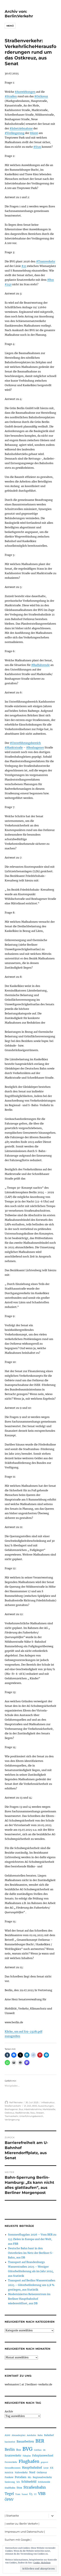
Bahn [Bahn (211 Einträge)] (40, 2435)
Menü (10, 25)
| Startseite (12, 2515)
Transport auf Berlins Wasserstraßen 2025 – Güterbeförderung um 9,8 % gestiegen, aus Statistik (31, 2285)
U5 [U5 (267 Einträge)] (31, 2494)
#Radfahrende (40, 665)
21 (25, 2105)
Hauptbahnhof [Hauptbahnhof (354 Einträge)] (32, 2467)
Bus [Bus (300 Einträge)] (18, 2449)
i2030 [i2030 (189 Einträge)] (45, 2468)
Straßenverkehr (13, 2105)
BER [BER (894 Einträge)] (39, 2441)
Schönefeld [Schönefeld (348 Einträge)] (28, 2481)
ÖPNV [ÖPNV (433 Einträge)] (9, 2499)
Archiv (9, 2411)
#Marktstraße (14, 747)
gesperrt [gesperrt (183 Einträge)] (44, 2462)
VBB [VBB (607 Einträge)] (41, 2493)
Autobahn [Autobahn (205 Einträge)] (31, 2435)
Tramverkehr (11, 2116)
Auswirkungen (46, 2105)
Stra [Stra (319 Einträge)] (19, 2487)
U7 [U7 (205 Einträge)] (35, 2494)
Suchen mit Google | (18, 2539)
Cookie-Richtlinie (42, 2562)
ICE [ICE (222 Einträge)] (51, 2468)
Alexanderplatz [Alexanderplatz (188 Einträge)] (18, 2435)
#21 (23, 266)
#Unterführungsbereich (25, 743)
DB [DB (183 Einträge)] (44, 2450)
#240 (8, 284)
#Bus (50, 279)
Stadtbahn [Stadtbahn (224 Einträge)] (10, 2488)
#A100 (34, 133)
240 (29, 2105)
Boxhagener (11, 2109)
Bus (21, 2109)
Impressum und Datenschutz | (25, 2531)
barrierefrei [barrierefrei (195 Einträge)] (10, 2442)
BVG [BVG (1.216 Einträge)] (27, 2449)
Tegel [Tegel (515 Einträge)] (9, 2494)
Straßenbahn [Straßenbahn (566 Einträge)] (34, 2487)
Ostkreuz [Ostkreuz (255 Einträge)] (42, 2472)
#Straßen (11, 96)
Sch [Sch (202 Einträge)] (18, 2482)
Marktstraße (49, 2109)
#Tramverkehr (45, 261)
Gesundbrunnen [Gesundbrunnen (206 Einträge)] (12, 2468)
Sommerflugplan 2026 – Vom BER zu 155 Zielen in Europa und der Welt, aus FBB (32, 2239)
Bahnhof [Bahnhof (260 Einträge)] (49, 2435)
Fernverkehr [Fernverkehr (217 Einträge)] (11, 2462)
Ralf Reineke (16, 2102)
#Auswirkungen (25, 91)
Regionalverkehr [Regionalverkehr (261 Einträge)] (42, 2477)
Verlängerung (12, 2119)
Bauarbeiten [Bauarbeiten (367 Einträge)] (25, 2441)
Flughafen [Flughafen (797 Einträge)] (29, 2461)
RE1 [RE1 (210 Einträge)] (29, 2477)
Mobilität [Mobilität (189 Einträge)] (9, 2473)
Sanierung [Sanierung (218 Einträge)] (10, 2482)
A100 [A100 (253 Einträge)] (7, 2435)
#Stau (37, 146)
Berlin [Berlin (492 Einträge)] (10, 2449)
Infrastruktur (47, 2102)
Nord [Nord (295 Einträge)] (32, 2472)
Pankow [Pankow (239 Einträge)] (9, 2477)
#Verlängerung (14, 133)
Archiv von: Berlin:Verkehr (19, 13)
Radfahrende (22, 2112)
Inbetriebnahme (33, 2109)
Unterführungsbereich (31, 2116)
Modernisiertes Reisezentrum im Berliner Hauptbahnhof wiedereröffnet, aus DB (29, 2299)
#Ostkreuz (41, 96)
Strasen (40, 2112)
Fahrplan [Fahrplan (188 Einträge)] (27, 2456)
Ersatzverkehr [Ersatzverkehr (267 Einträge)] (13, 2455)
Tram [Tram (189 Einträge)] (17, 2494)
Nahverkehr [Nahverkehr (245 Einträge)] (21, 2472)
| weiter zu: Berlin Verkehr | (22, 2523)
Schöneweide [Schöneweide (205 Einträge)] (44, 2482)
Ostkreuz (9, 2112)
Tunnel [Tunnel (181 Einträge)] (25, 2494)
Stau (32, 2112)
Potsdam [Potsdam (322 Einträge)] (20, 2477)
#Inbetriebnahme (21, 128)
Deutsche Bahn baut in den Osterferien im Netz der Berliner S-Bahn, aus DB (30, 2253)
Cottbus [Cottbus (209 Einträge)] (37, 2450)
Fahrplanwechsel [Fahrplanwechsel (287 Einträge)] (42, 2455)
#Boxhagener (35, 747)
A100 (34, 2105)
